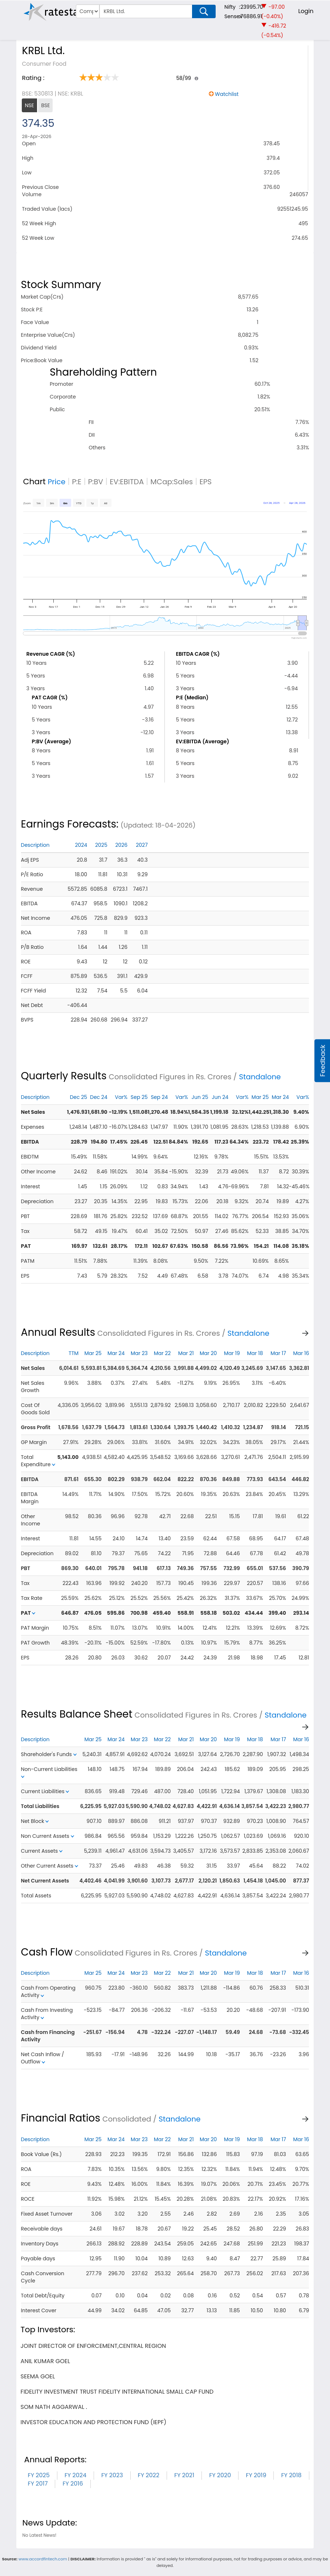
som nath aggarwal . (54, 2407)
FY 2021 (184, 2475)
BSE (45, 105)
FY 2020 (220, 2475)
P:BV (95, 482)
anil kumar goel (45, 2361)
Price (57, 482)
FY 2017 (38, 2483)
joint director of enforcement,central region (93, 2346)
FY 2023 (112, 2475)
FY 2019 (256, 2475)
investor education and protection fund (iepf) (94, 2422)
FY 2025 (39, 2475)
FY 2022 (148, 2475)
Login (305, 11)
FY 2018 (291, 2475)
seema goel (38, 2376)
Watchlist (227, 94)
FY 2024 (75, 2475)
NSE (29, 105)
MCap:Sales (171, 482)
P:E (76, 482)
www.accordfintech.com (43, 2559)
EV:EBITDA (127, 482)
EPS (205, 482)
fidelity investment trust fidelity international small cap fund (117, 2391)
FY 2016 (72, 2483)
